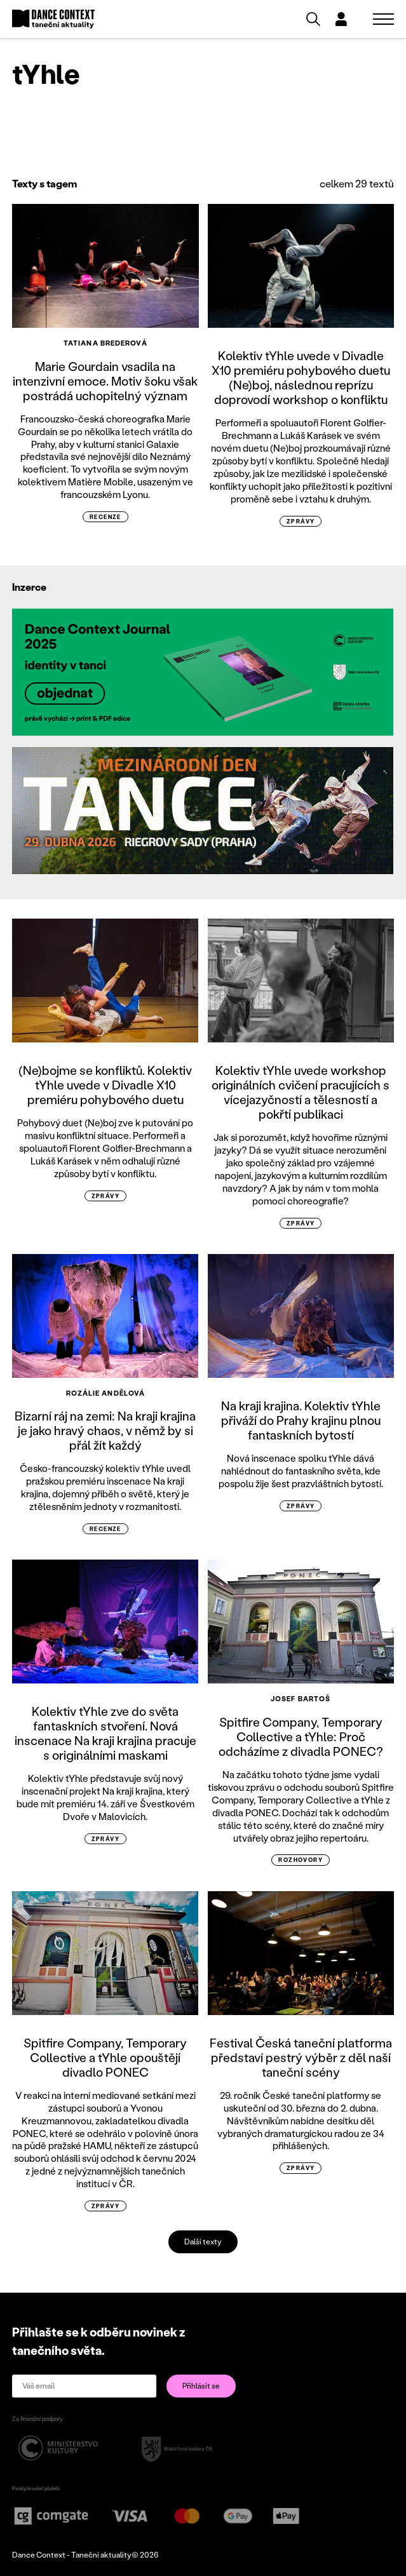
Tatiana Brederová (105, 343)
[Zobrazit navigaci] (383, 19)
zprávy (301, 521)
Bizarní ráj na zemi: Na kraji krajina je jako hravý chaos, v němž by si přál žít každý (105, 1430)
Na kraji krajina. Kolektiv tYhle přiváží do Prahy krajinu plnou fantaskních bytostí (301, 1420)
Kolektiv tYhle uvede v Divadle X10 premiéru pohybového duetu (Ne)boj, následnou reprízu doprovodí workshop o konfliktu (301, 377)
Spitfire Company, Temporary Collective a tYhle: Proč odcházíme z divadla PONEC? (301, 1736)
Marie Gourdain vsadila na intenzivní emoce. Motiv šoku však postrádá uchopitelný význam (105, 380)
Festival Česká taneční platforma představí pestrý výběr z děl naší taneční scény (301, 2057)
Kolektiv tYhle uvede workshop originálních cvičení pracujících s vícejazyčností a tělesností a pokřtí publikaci (300, 1092)
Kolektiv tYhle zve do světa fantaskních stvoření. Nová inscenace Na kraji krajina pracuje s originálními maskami (105, 1733)
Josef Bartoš (300, 1698)
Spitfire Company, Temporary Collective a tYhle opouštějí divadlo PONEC (105, 2057)
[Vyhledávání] (313, 19)
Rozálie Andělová (105, 1393)
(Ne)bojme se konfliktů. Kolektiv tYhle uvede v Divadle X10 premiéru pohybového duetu (105, 1084)
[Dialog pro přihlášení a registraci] (341, 19)
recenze (105, 516)
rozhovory (300, 1859)
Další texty (203, 2241)
